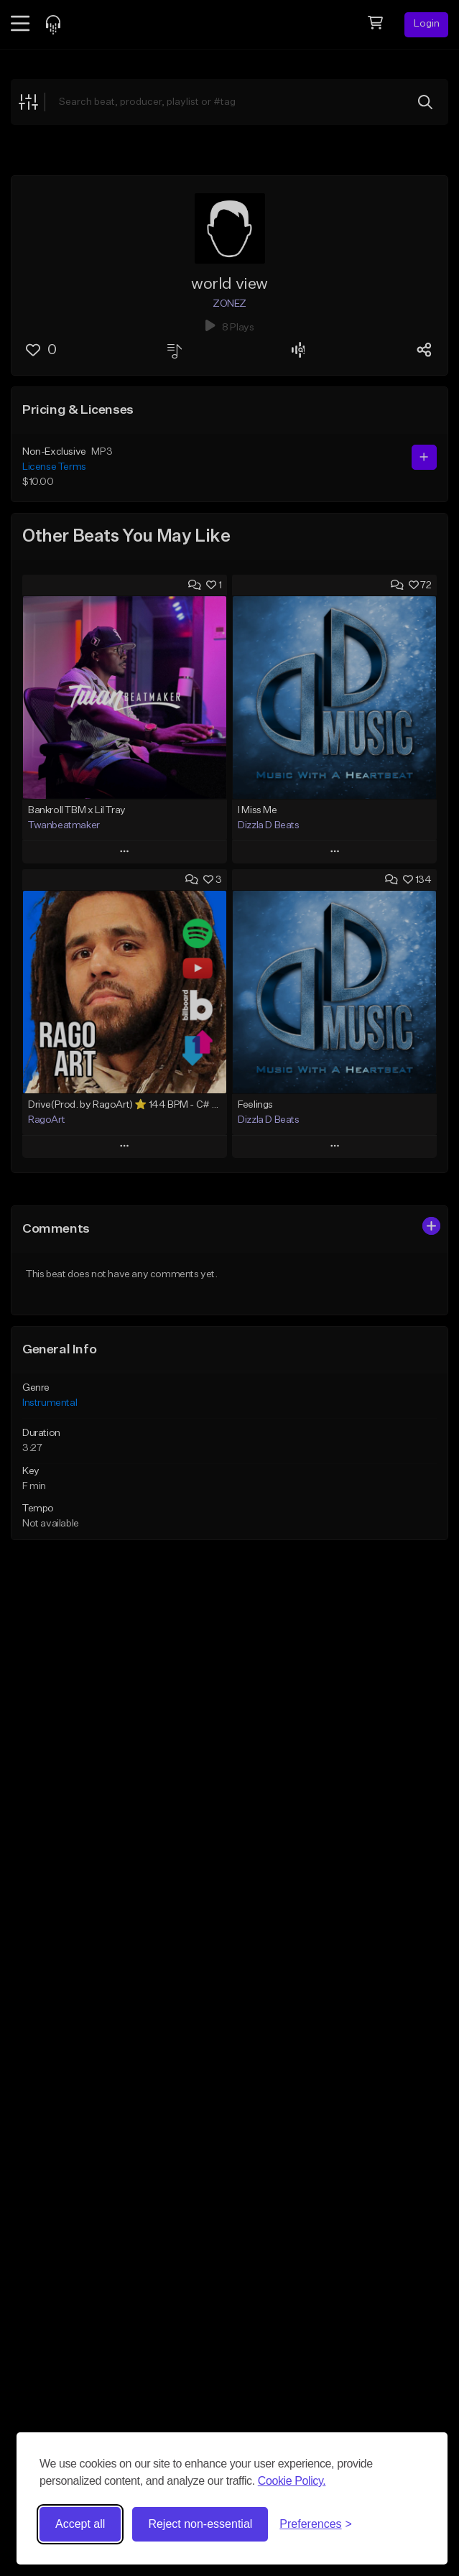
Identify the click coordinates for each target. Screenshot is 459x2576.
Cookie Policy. (292, 2481)
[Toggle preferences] (315, 2524)
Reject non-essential (200, 2524)
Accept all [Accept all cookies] (80, 2524)
